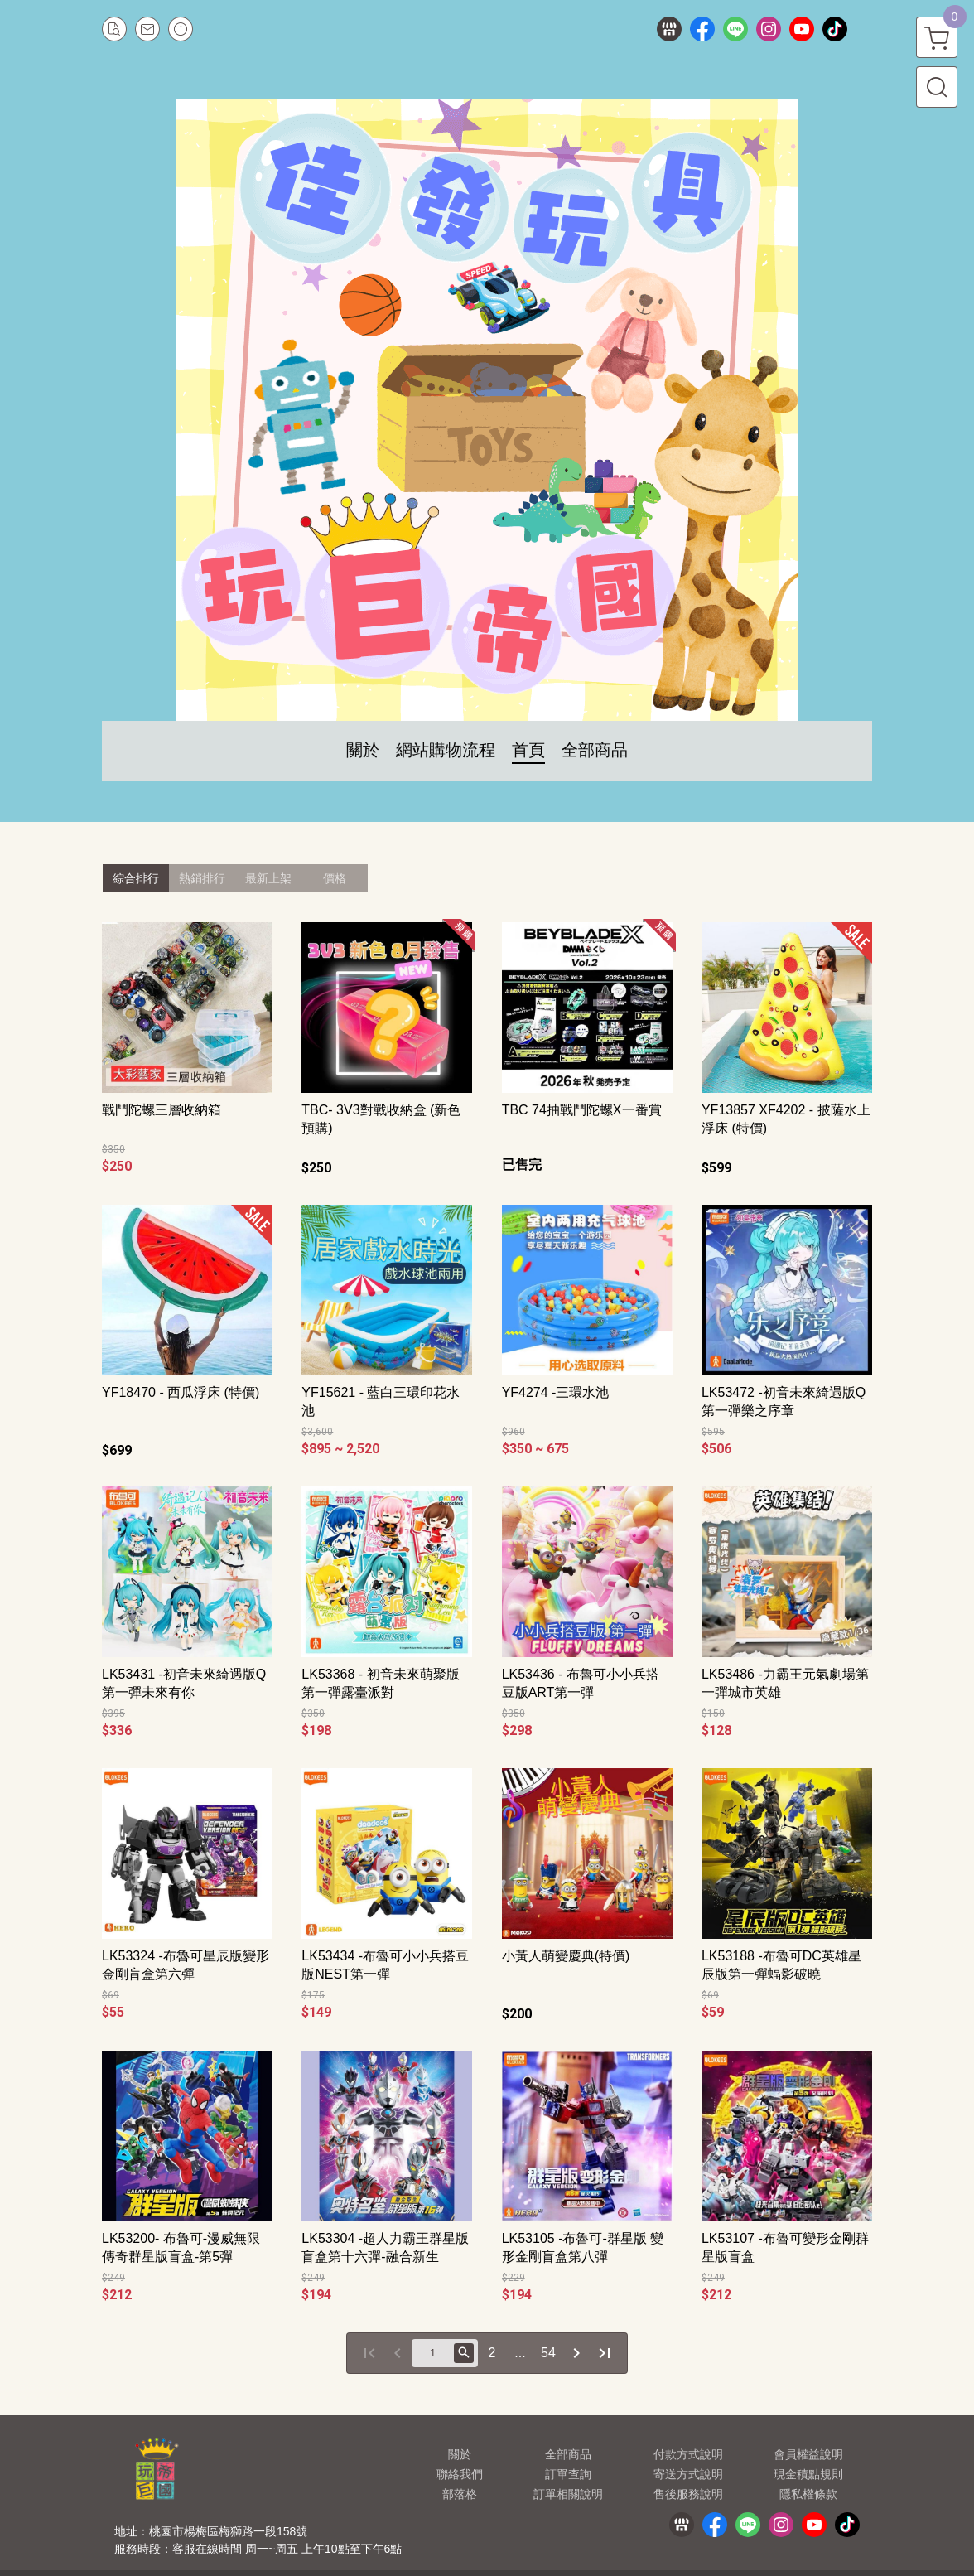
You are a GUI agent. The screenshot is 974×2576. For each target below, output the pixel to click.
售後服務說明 (688, 2494)
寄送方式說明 (688, 2474)
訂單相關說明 (568, 2494)
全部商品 (568, 2454)
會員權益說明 (808, 2454)
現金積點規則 (808, 2474)
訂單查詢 (568, 2474)
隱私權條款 (808, 2494)
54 (548, 2353)
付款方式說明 (688, 2454)
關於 (459, 2454)
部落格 (459, 2494)
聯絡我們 (459, 2474)
